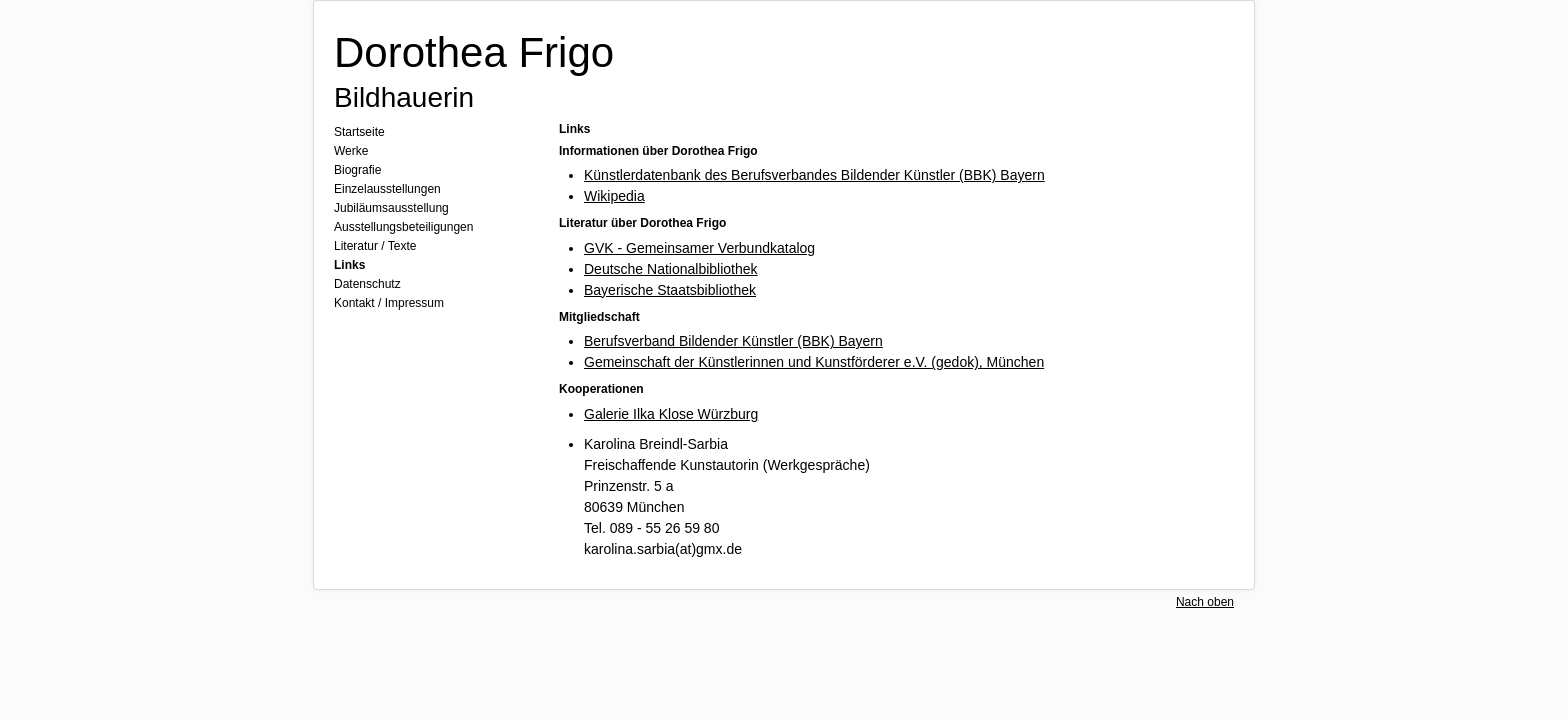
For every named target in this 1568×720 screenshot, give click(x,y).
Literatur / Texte (375, 246)
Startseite (359, 132)
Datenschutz (367, 284)
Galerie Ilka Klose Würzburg (671, 414)
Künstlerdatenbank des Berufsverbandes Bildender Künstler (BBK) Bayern (814, 175)
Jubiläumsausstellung (391, 208)
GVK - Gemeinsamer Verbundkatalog (699, 248)
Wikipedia (614, 196)
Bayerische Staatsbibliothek (670, 290)
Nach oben (1205, 602)
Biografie (357, 170)
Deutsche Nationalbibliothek (671, 269)
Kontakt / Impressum (389, 303)
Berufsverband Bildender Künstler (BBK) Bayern (733, 341)
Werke (351, 151)
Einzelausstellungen (387, 189)
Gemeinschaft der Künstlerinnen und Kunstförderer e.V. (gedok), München (814, 362)
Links (349, 265)
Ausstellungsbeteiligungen (403, 227)
